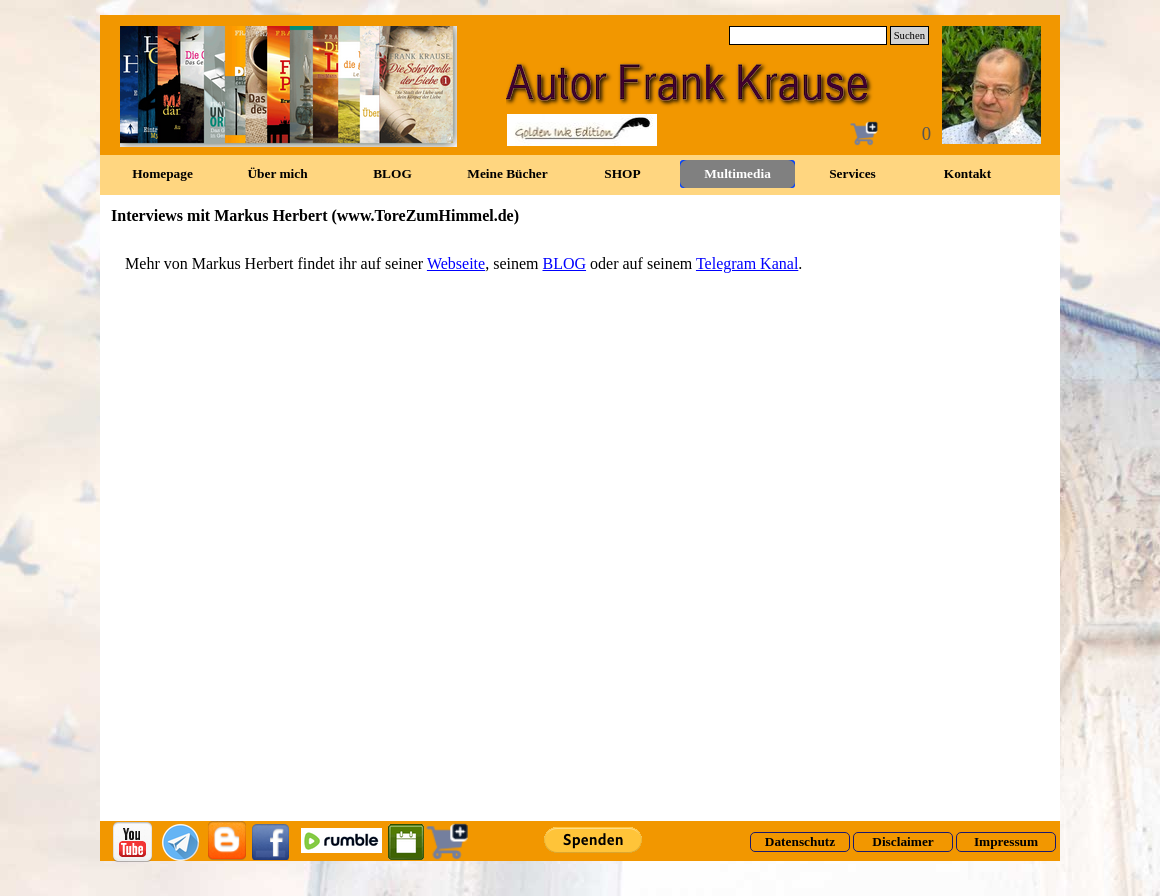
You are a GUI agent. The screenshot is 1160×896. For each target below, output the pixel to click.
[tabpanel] (580, 264)
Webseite (456, 263)
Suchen (909, 35)
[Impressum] (1006, 842)
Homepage (162, 173)
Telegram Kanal (747, 263)
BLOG (564, 263)
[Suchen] (808, 35)
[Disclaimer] (903, 842)
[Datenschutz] (800, 842)
